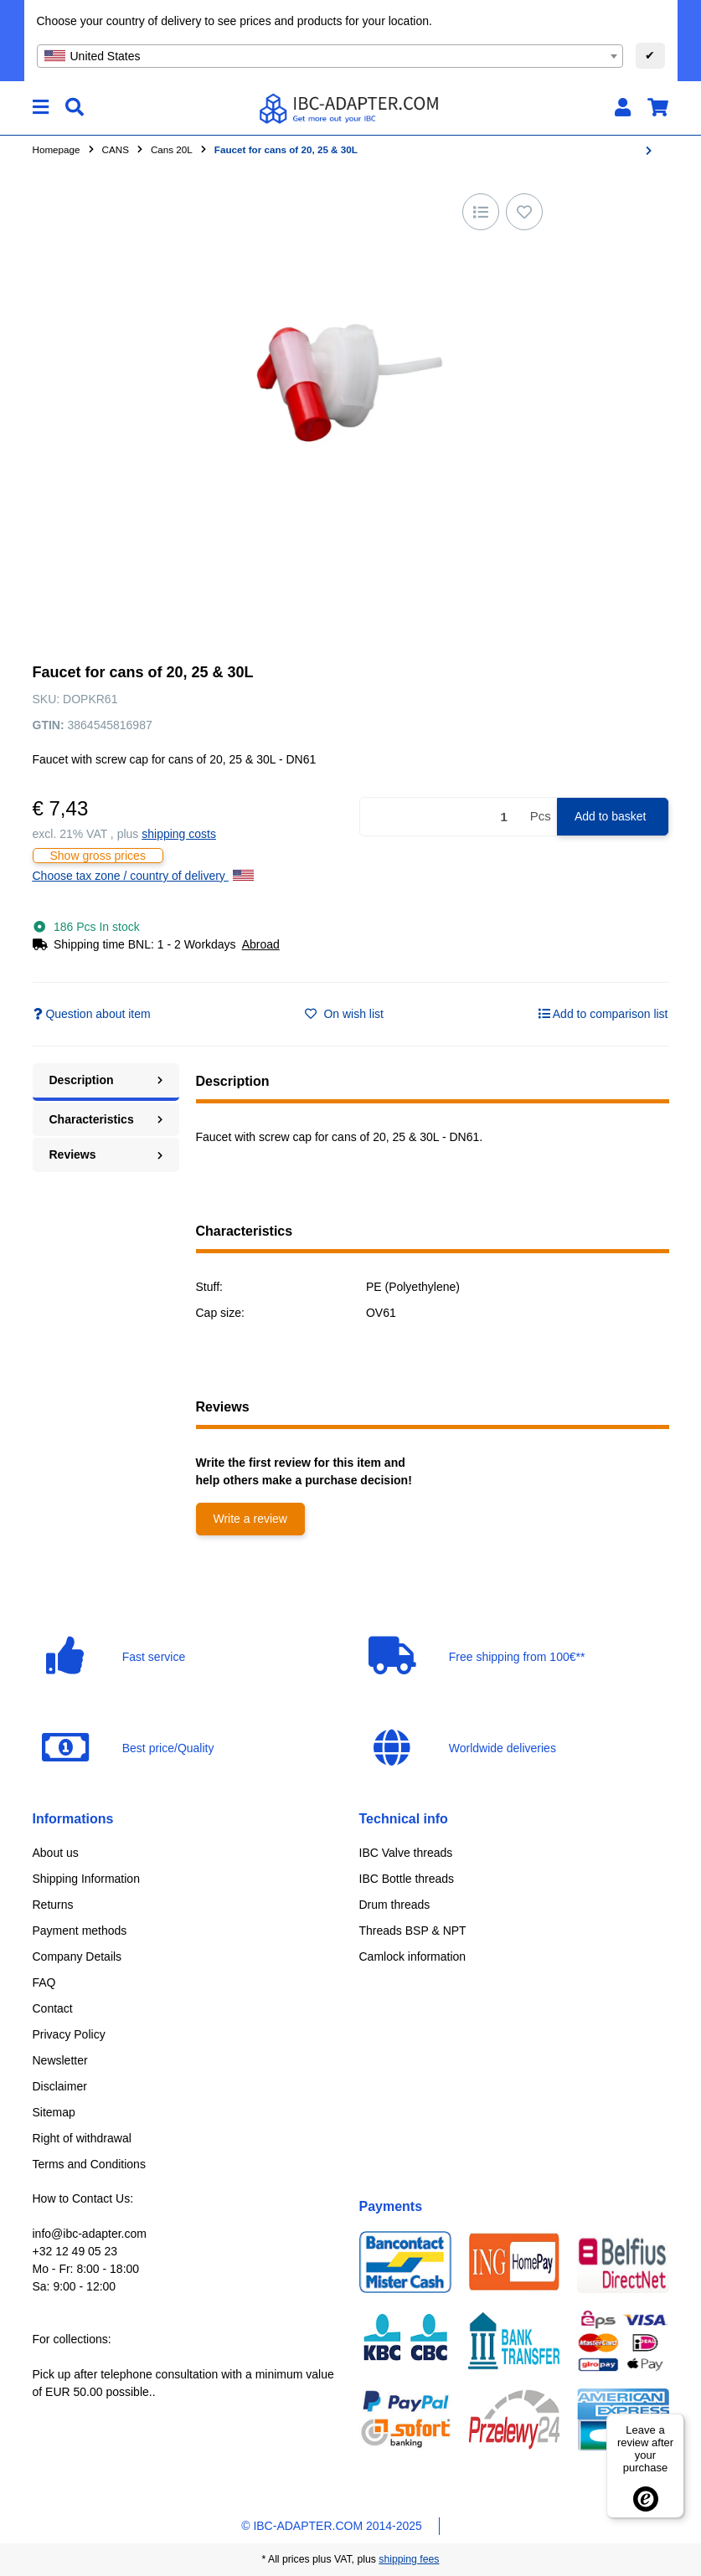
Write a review (250, 1518)
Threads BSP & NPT (412, 1930)
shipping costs (179, 834)
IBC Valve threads (406, 1852)
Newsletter (60, 2060)
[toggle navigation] (41, 107)
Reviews (105, 1154)
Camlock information (412, 1956)
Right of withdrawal (82, 2138)
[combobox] (330, 56)
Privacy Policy (69, 2034)
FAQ (44, 1982)
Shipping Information (86, 1878)
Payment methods (80, 1930)
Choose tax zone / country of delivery (143, 875)
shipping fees (409, 2559)
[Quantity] (442, 817)
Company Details (77, 1956)
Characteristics (105, 1119)
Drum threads (394, 1904)
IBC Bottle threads (407, 1878)
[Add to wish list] (524, 211)
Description (105, 1080)
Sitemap (54, 2112)
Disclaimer (60, 2086)
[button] (623, 107)
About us (56, 1852)
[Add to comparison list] (480, 211)
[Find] (74, 107)
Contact (53, 2008)
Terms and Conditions (89, 2164)
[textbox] (330, 56)
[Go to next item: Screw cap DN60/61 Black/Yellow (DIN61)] (648, 151)
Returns (53, 1904)
